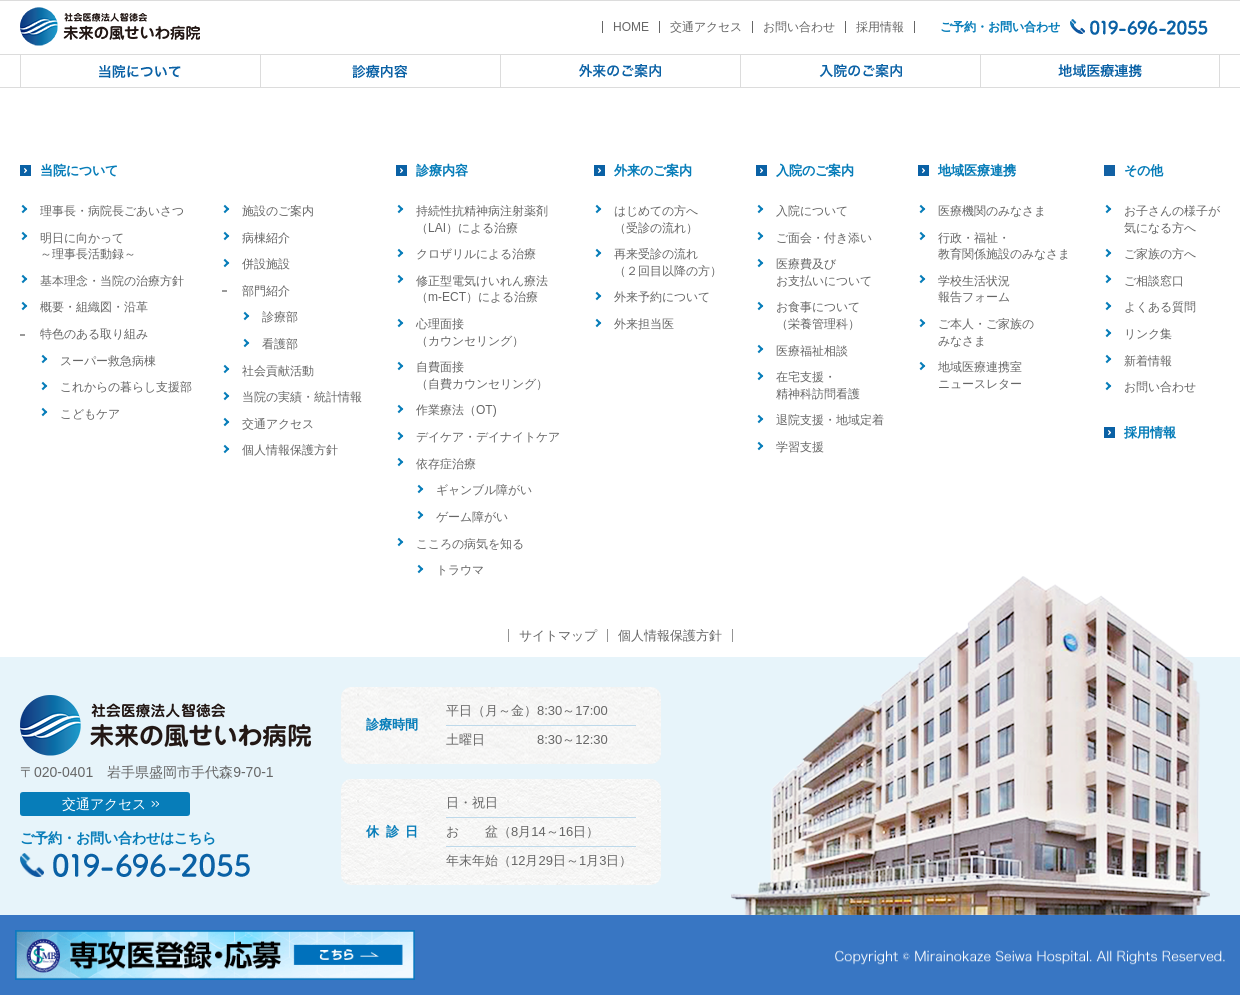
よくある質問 (1160, 307)
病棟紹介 (266, 238)
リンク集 (1148, 334)
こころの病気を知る (470, 544)
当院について (79, 170)
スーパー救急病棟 (108, 361)
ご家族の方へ (1160, 254)
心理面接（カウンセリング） (470, 332)
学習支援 (800, 447)
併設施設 (266, 264)
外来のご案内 (653, 170)
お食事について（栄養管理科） (818, 315)
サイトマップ (558, 635)
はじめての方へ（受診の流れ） (656, 219)
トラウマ (460, 570)
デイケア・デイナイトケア (488, 437)
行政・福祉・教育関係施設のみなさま (1004, 246)
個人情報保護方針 (290, 450)
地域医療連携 (977, 170)
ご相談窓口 (1154, 281)
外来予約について (662, 297)
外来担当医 (644, 324)
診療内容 (442, 170)
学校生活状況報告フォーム (974, 289)
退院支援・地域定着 (830, 420)
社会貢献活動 (278, 371)
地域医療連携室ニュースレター (980, 375)
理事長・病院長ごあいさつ (112, 211)
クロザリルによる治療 (476, 254)
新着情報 (1148, 361)
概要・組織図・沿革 (94, 307)
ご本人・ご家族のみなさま (986, 332)
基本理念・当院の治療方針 (112, 281)
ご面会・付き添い (824, 238)
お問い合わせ (799, 27)
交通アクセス (706, 27)
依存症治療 (446, 464)
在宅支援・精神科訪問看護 (818, 385)
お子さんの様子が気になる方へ (1172, 219)
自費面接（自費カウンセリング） (482, 375)
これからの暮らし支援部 (126, 387)
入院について (812, 211)
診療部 (280, 317)
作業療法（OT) (456, 410)
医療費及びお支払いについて (824, 272)
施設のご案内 (278, 211)
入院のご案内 (815, 170)
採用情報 (880, 27)
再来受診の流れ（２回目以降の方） (668, 262)
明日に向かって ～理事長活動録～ (88, 246)
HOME (631, 27)
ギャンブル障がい (484, 490)
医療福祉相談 (812, 351)
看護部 (280, 344)
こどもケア (90, 414)
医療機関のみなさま (992, 211)
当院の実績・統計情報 (302, 397)
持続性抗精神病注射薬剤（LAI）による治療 (482, 219)
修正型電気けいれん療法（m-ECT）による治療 (482, 289)
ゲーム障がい (472, 517)
